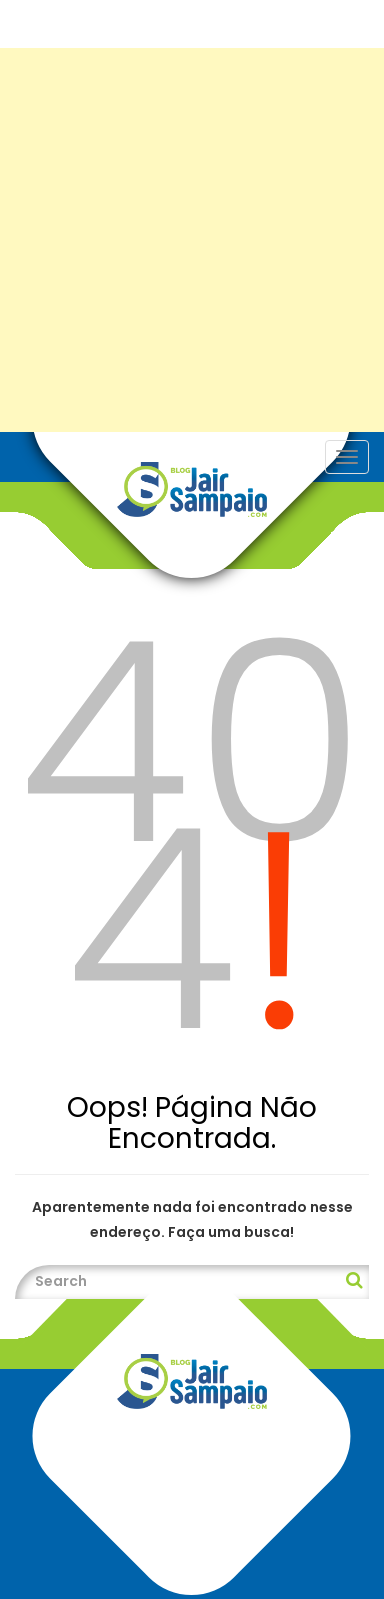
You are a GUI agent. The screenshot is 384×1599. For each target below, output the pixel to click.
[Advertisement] (192, 240)
